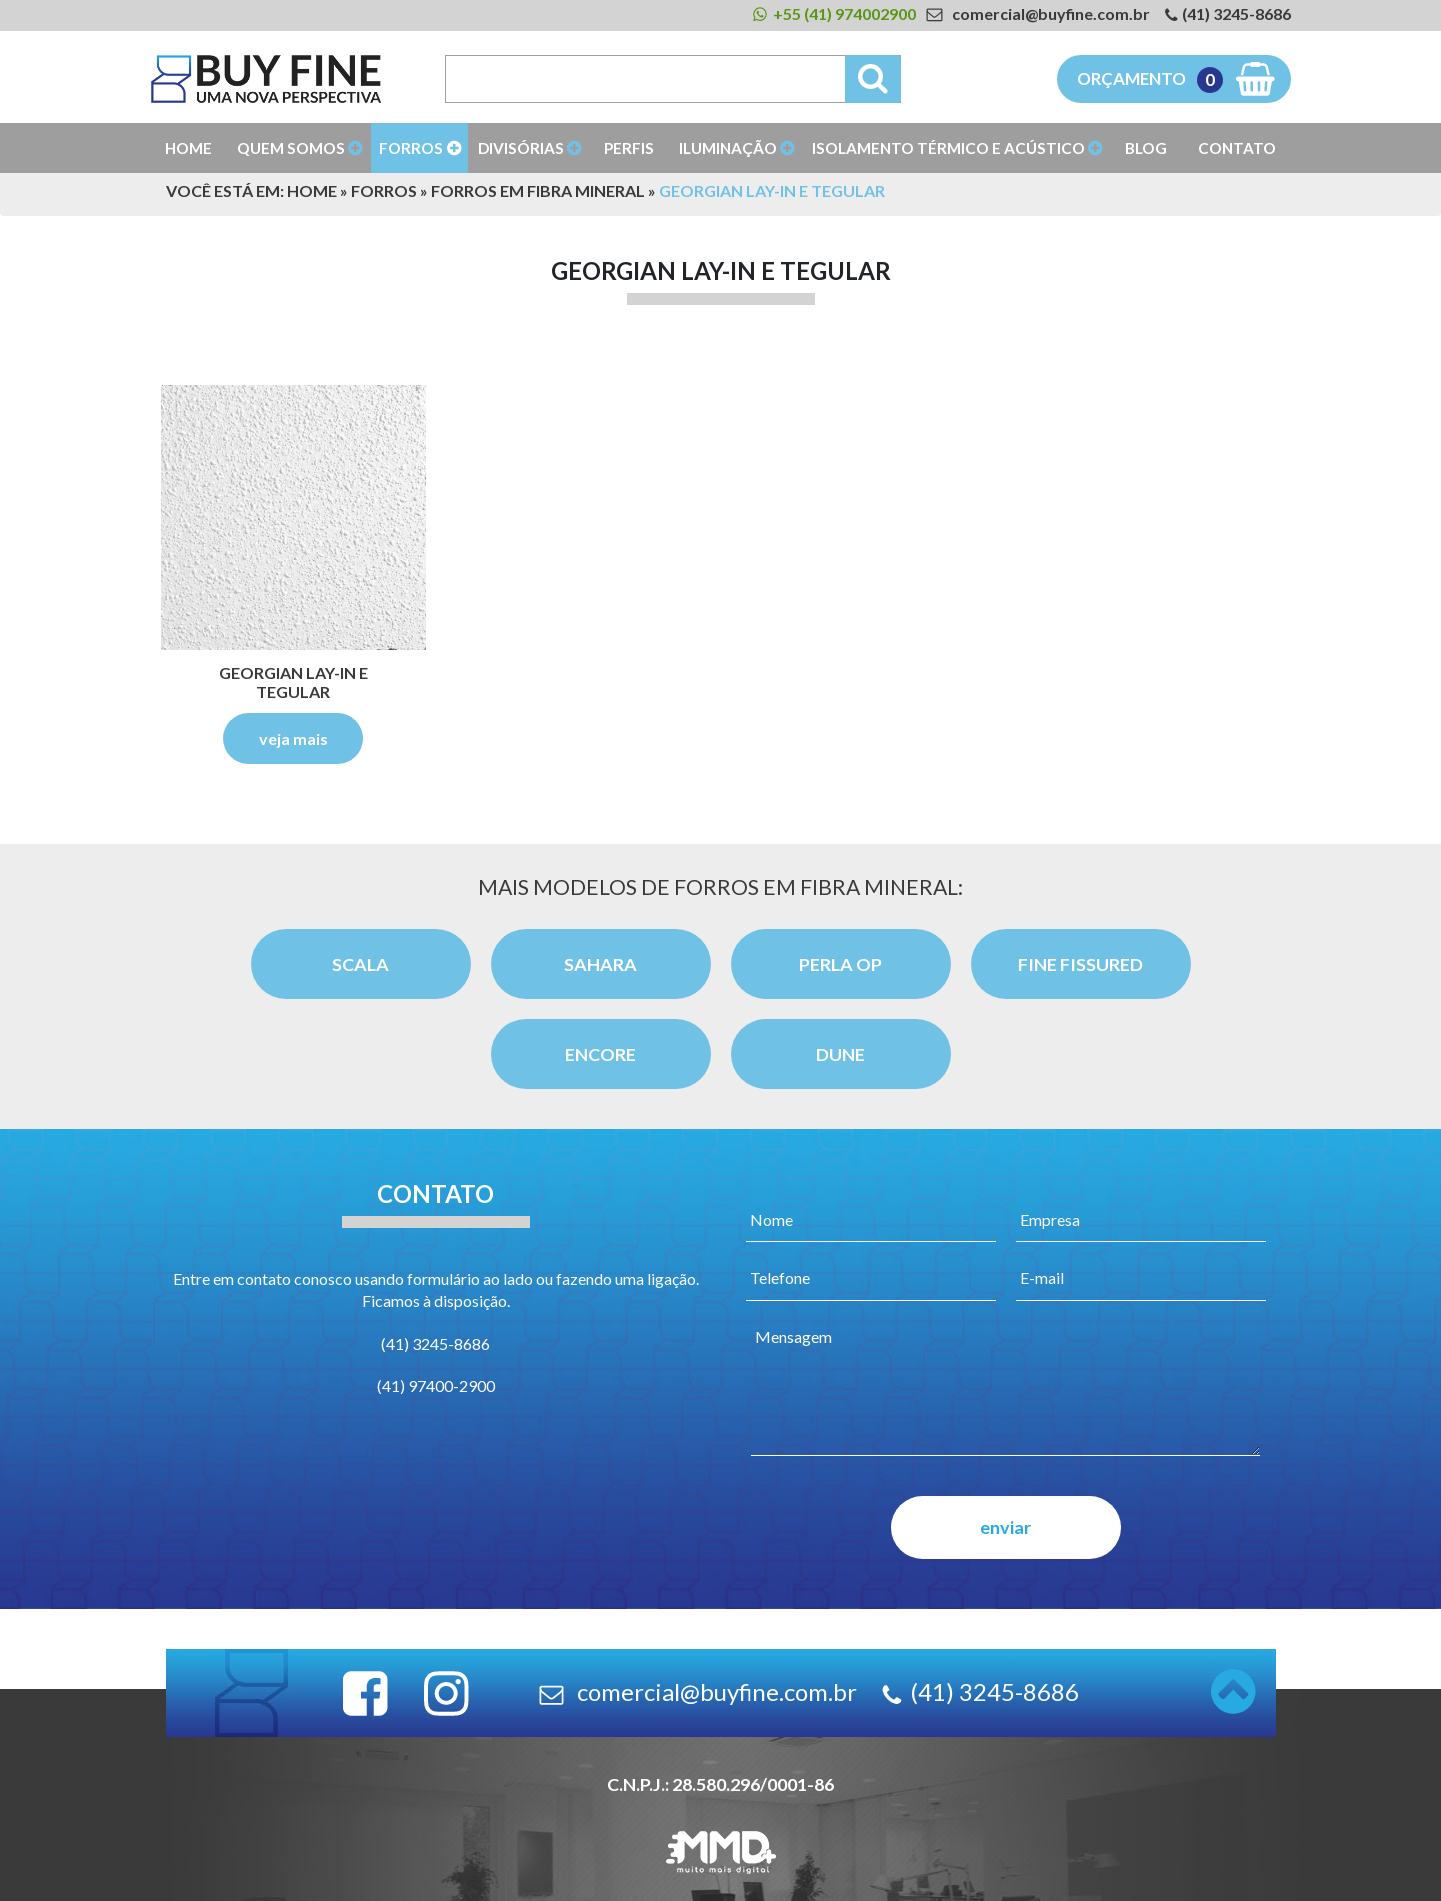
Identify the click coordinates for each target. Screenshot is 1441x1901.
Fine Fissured (1080, 964)
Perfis (629, 148)
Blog (1146, 148)
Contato (1237, 148)
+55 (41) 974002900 (844, 13)
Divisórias (521, 148)
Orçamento (1150, 80)
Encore (600, 1054)
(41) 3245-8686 (1236, 13)
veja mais (293, 738)
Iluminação (728, 148)
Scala (360, 964)
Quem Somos (291, 148)
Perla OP (840, 964)
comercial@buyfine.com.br (1051, 13)
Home (188, 148)
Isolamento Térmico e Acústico (948, 148)
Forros (411, 148)
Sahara (600, 964)
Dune (840, 1054)
